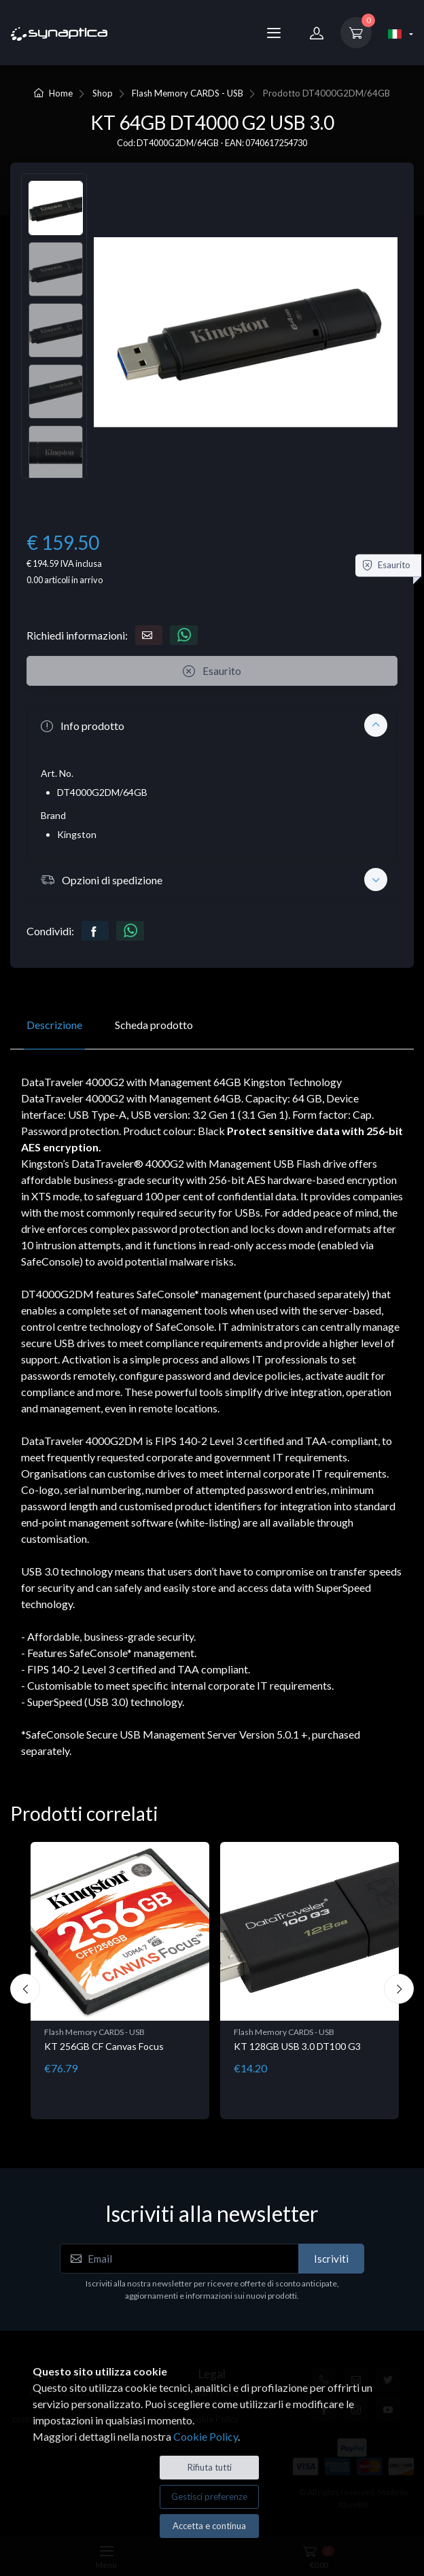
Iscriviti (331, 2258)
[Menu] (273, 32)
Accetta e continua (209, 2525)
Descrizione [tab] (54, 1024)
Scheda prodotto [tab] (154, 1024)
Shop (102, 93)
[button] (212, 725)
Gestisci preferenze (209, 2496)
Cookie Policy (205, 2436)
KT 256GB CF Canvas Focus (104, 2046)
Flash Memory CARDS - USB (187, 93)
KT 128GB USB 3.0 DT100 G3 (297, 2046)
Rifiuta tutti (210, 2467)
